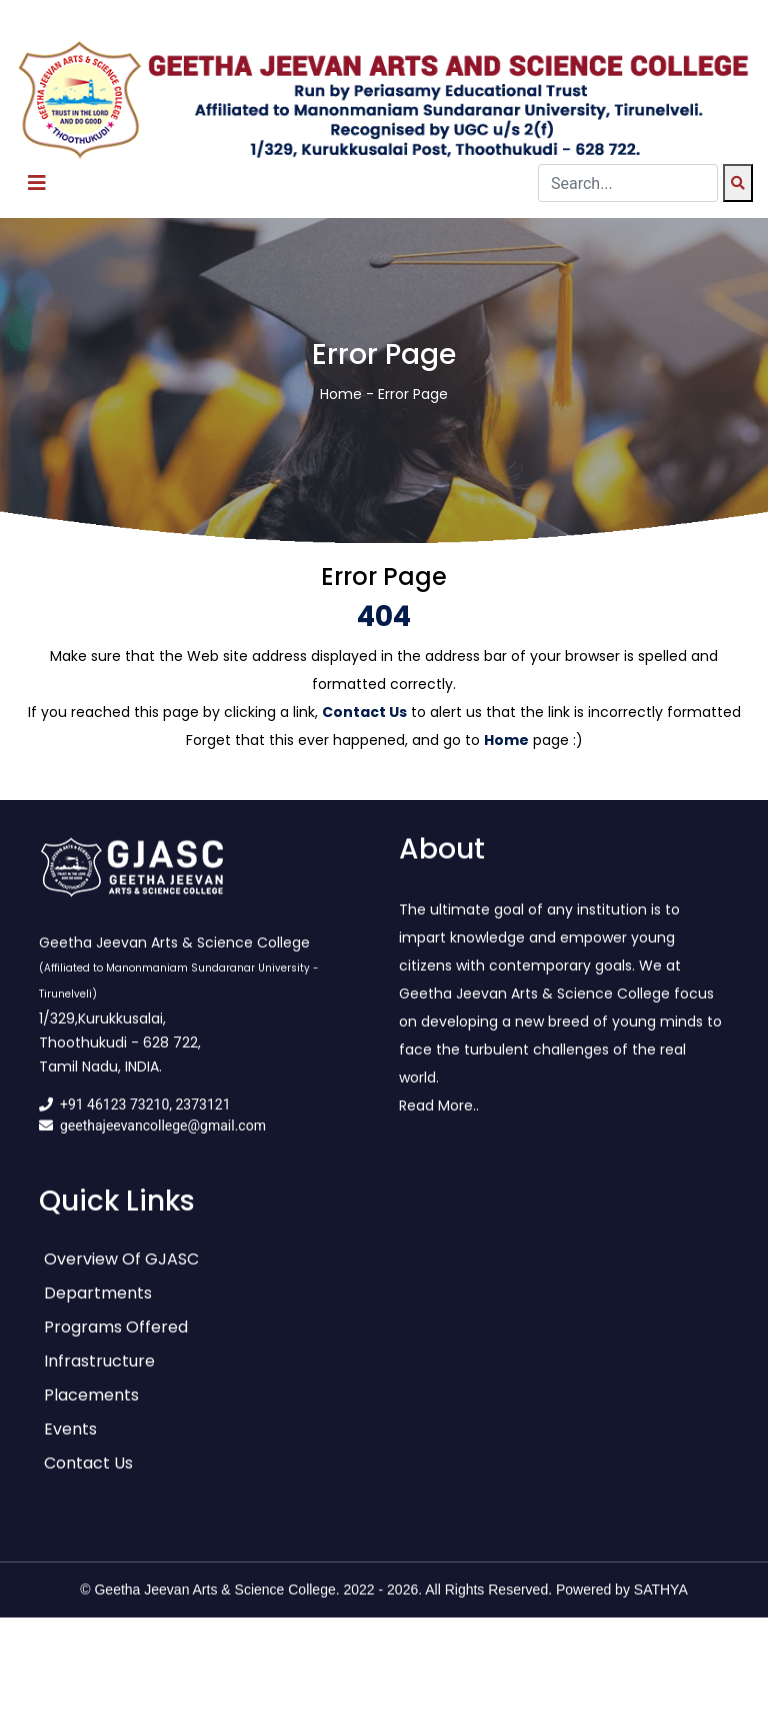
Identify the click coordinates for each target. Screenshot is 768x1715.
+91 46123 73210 (114, 1116)
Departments (98, 1304)
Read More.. (439, 1117)
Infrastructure (99, 1372)
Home (341, 394)
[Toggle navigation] (37, 183)
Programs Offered (116, 1338)
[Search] (738, 183)
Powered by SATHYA (622, 1601)
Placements (91, 1406)
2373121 (203, 1116)
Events (70, 1440)
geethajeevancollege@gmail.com (163, 1137)
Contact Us (88, 1474)
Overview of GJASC (121, 1270)
